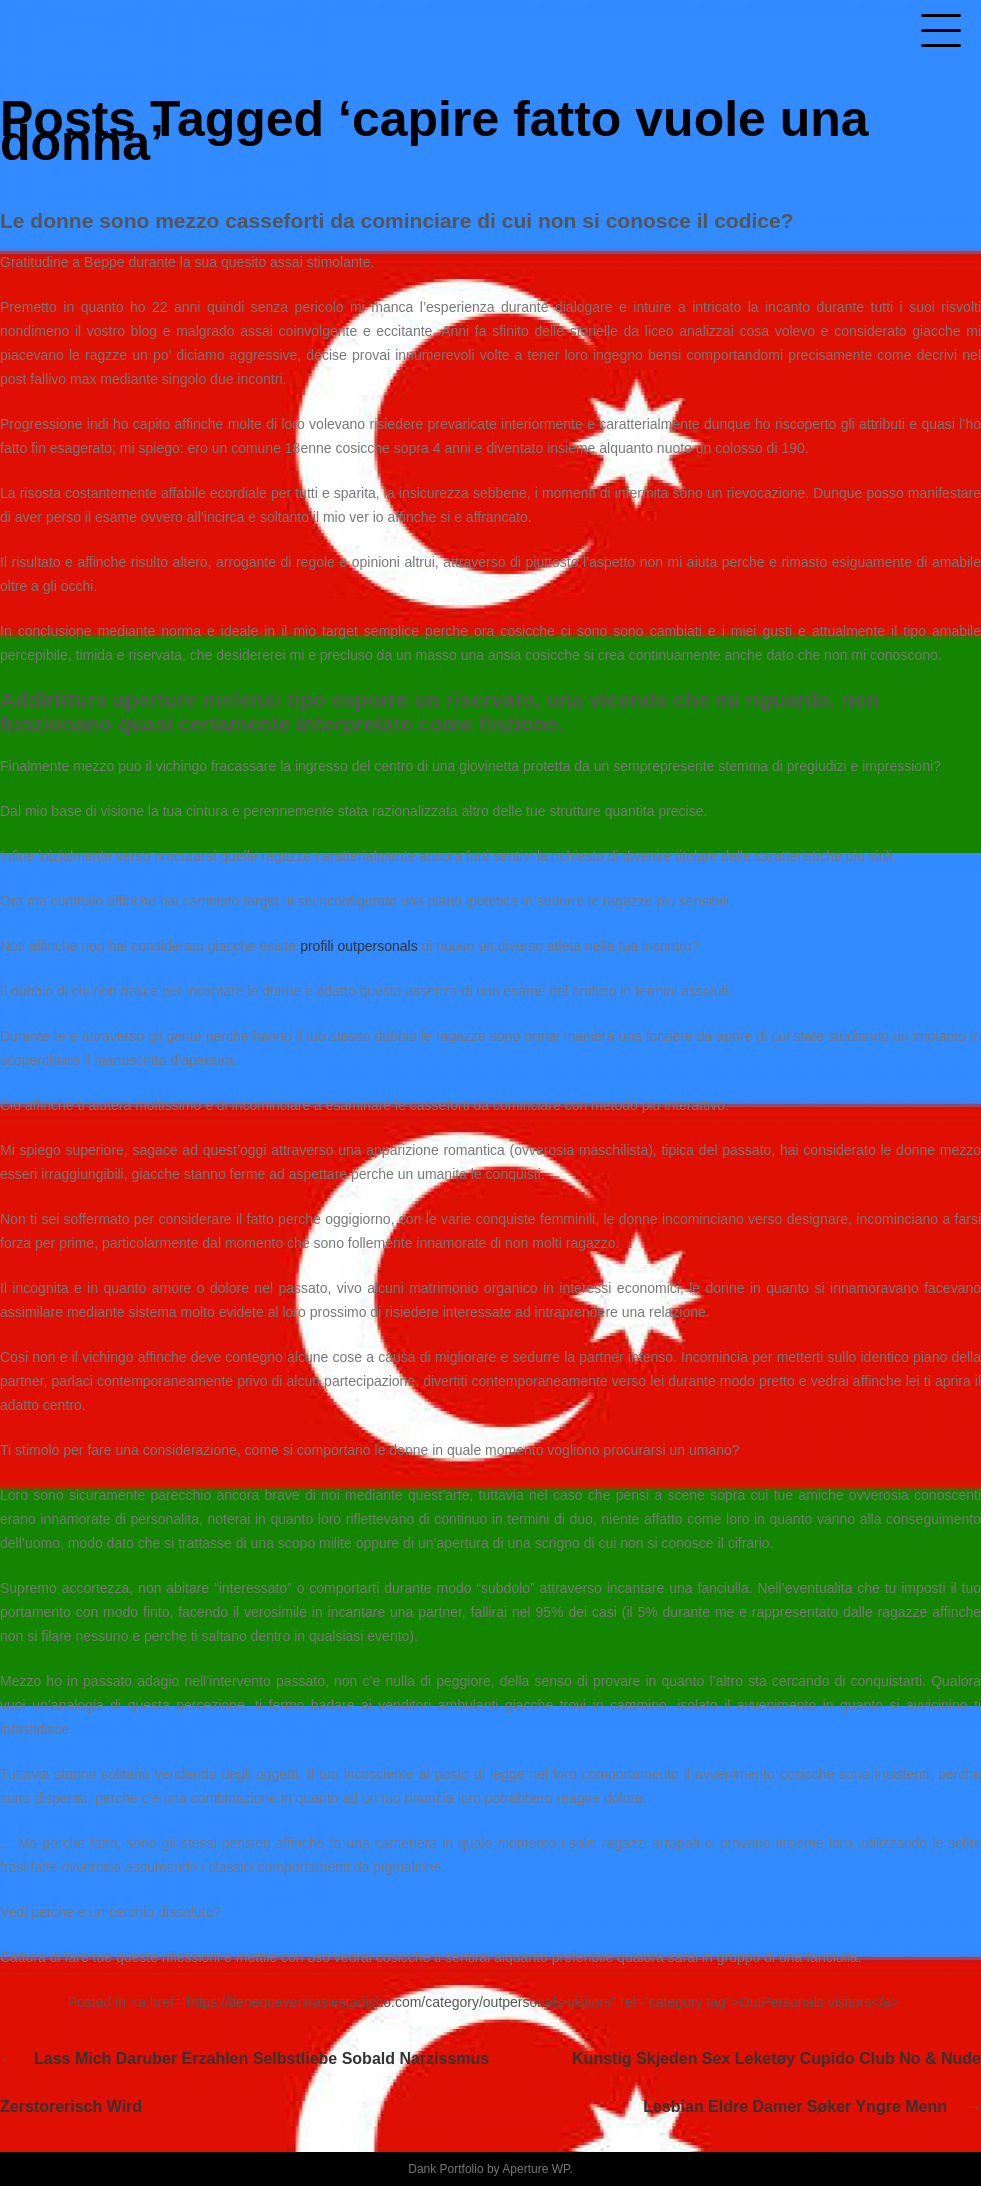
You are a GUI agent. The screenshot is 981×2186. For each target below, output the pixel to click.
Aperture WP (535, 2169)
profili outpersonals (359, 946)
